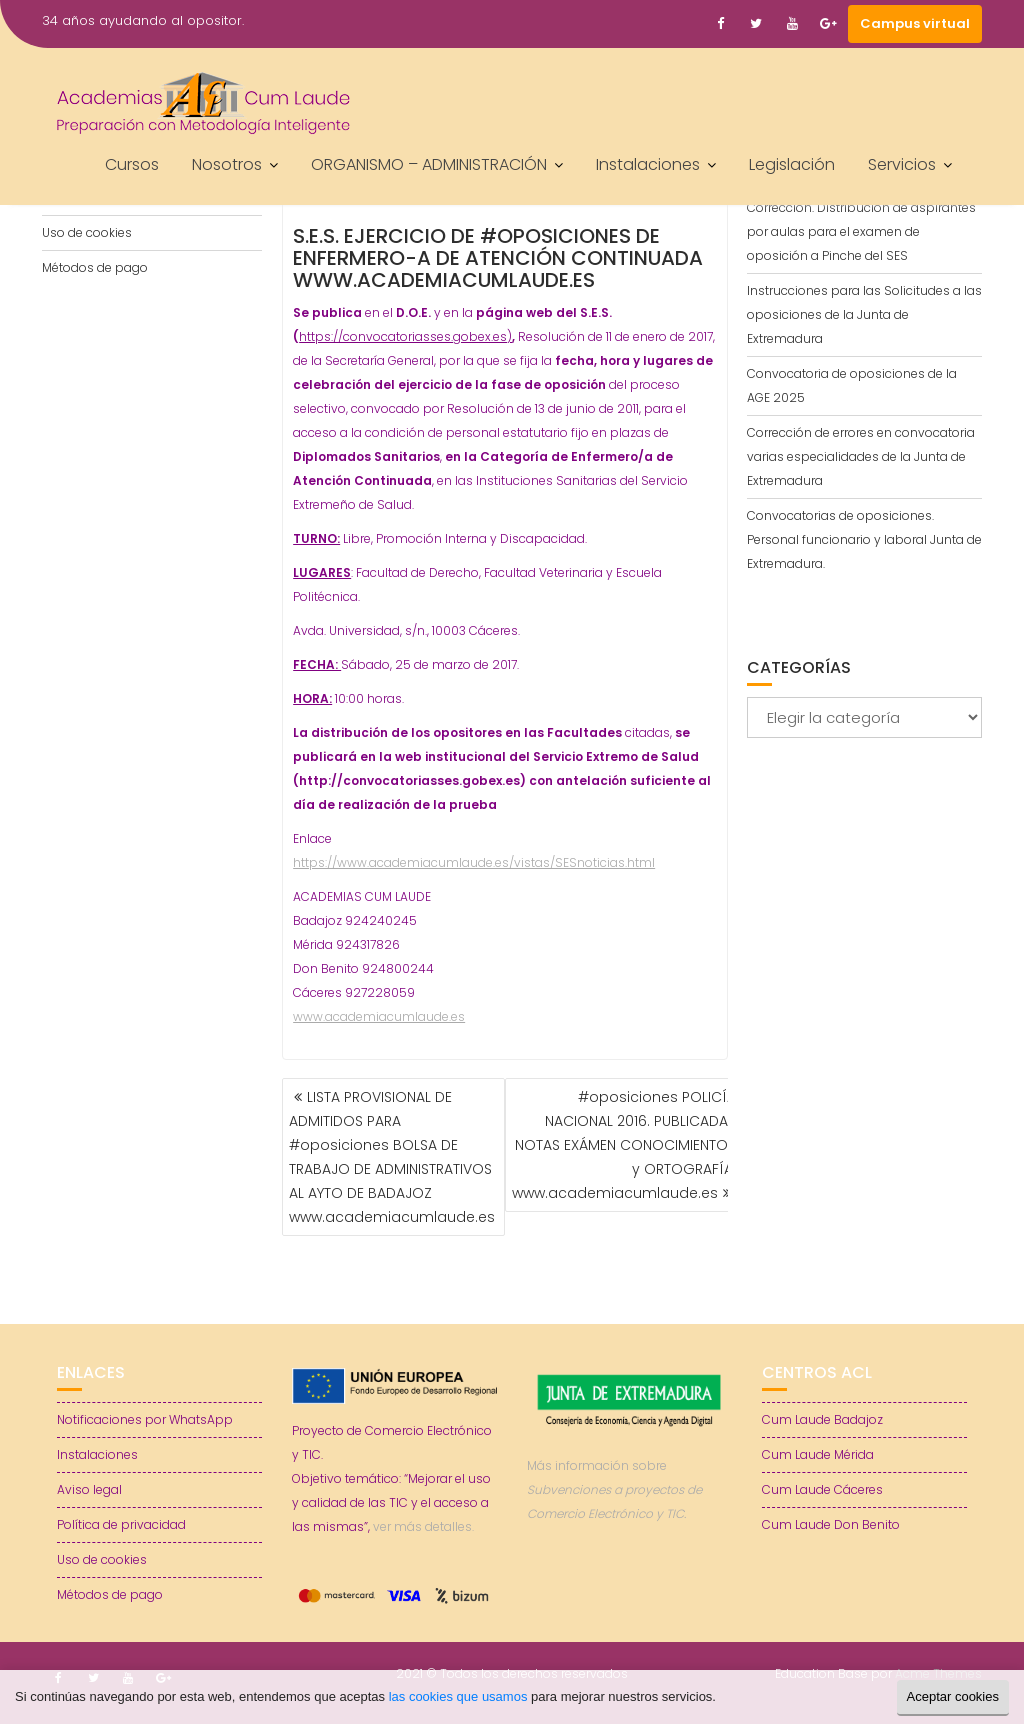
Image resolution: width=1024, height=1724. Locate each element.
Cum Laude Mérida (818, 1454)
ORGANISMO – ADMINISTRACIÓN (429, 164)
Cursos (132, 164)
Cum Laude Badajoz (822, 1419)
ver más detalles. (423, 1526)
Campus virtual (915, 23)
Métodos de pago (95, 267)
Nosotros (227, 164)
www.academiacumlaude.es (379, 1016)
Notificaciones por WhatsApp (145, 1419)
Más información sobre (614, 1489)
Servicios (902, 164)
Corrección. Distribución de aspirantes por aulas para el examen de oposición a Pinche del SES (861, 231)
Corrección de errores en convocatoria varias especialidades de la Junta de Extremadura (861, 456)
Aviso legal (89, 1489)
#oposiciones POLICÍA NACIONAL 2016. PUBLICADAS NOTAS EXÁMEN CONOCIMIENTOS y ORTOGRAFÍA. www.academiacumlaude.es (624, 1145)
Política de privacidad (121, 1524)
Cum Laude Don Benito (831, 1524)
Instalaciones (648, 164)
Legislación (792, 164)
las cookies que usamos (458, 1696)
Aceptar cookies (953, 1696)
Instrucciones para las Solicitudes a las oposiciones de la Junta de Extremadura (864, 314)
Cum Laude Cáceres (822, 1489)
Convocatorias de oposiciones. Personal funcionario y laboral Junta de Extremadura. (864, 539)
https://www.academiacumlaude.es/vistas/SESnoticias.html (474, 862)
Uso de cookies (87, 232)
